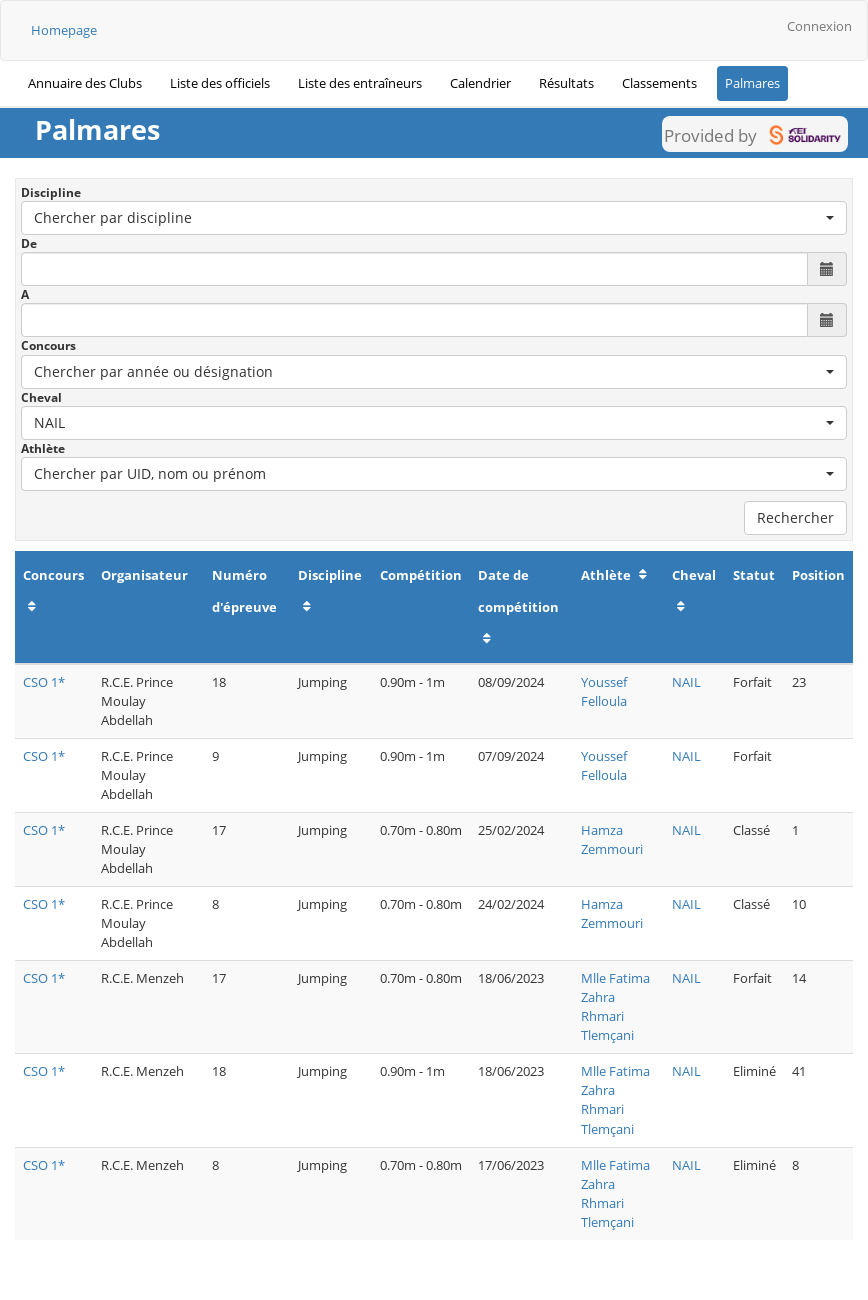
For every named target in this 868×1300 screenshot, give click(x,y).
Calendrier (480, 83)
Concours (48, 345)
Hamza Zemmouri (612, 839)
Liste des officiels (220, 83)
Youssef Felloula (604, 691)
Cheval (41, 397)
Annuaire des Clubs (85, 83)
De (29, 243)
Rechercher (795, 517)
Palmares (752, 83)
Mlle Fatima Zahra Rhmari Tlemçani (615, 1006)
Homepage (64, 30)
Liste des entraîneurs (360, 83)
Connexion (819, 26)
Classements (659, 83)
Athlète (43, 448)
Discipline (51, 192)
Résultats (566, 83)
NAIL (686, 682)
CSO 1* (44, 682)
